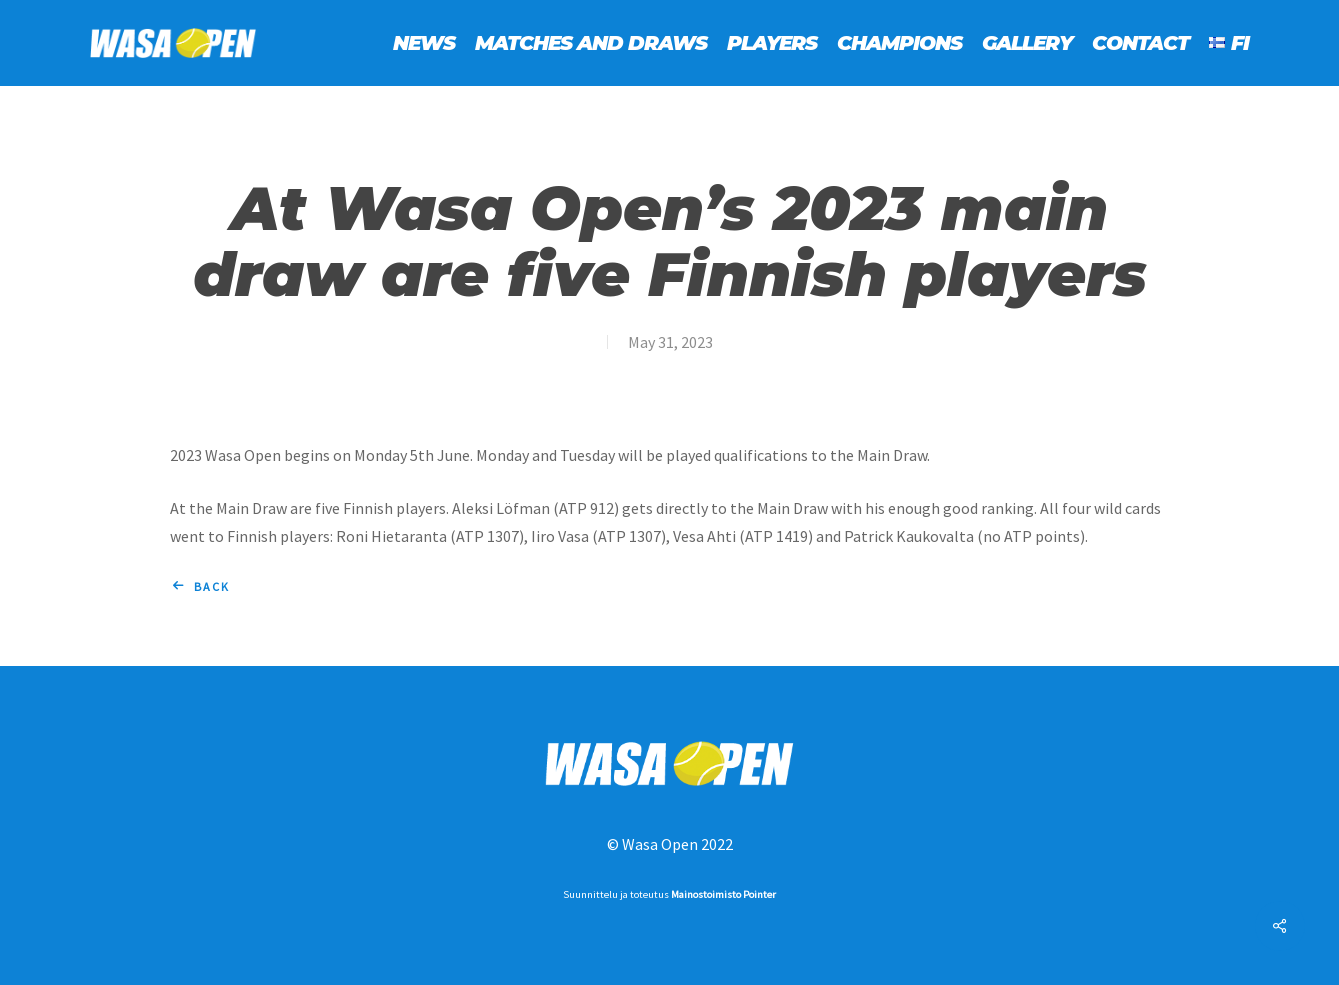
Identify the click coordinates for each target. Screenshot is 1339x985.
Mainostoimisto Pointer (723, 894)
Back (212, 586)
